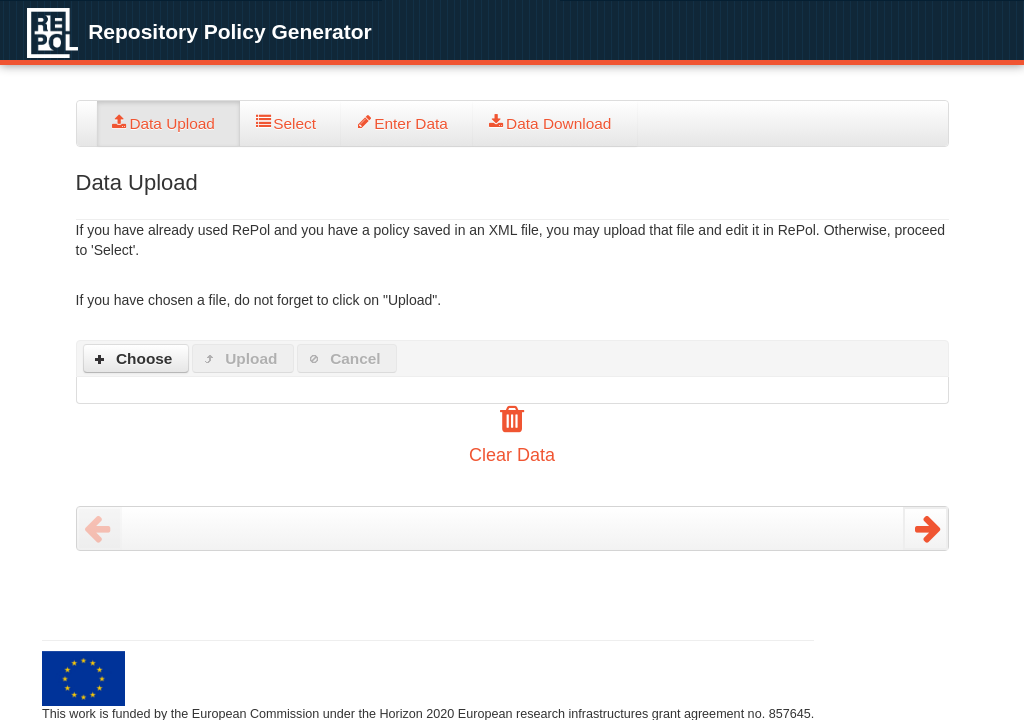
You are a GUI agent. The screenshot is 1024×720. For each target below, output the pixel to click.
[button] (136, 358)
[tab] (169, 123)
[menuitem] (169, 123)
